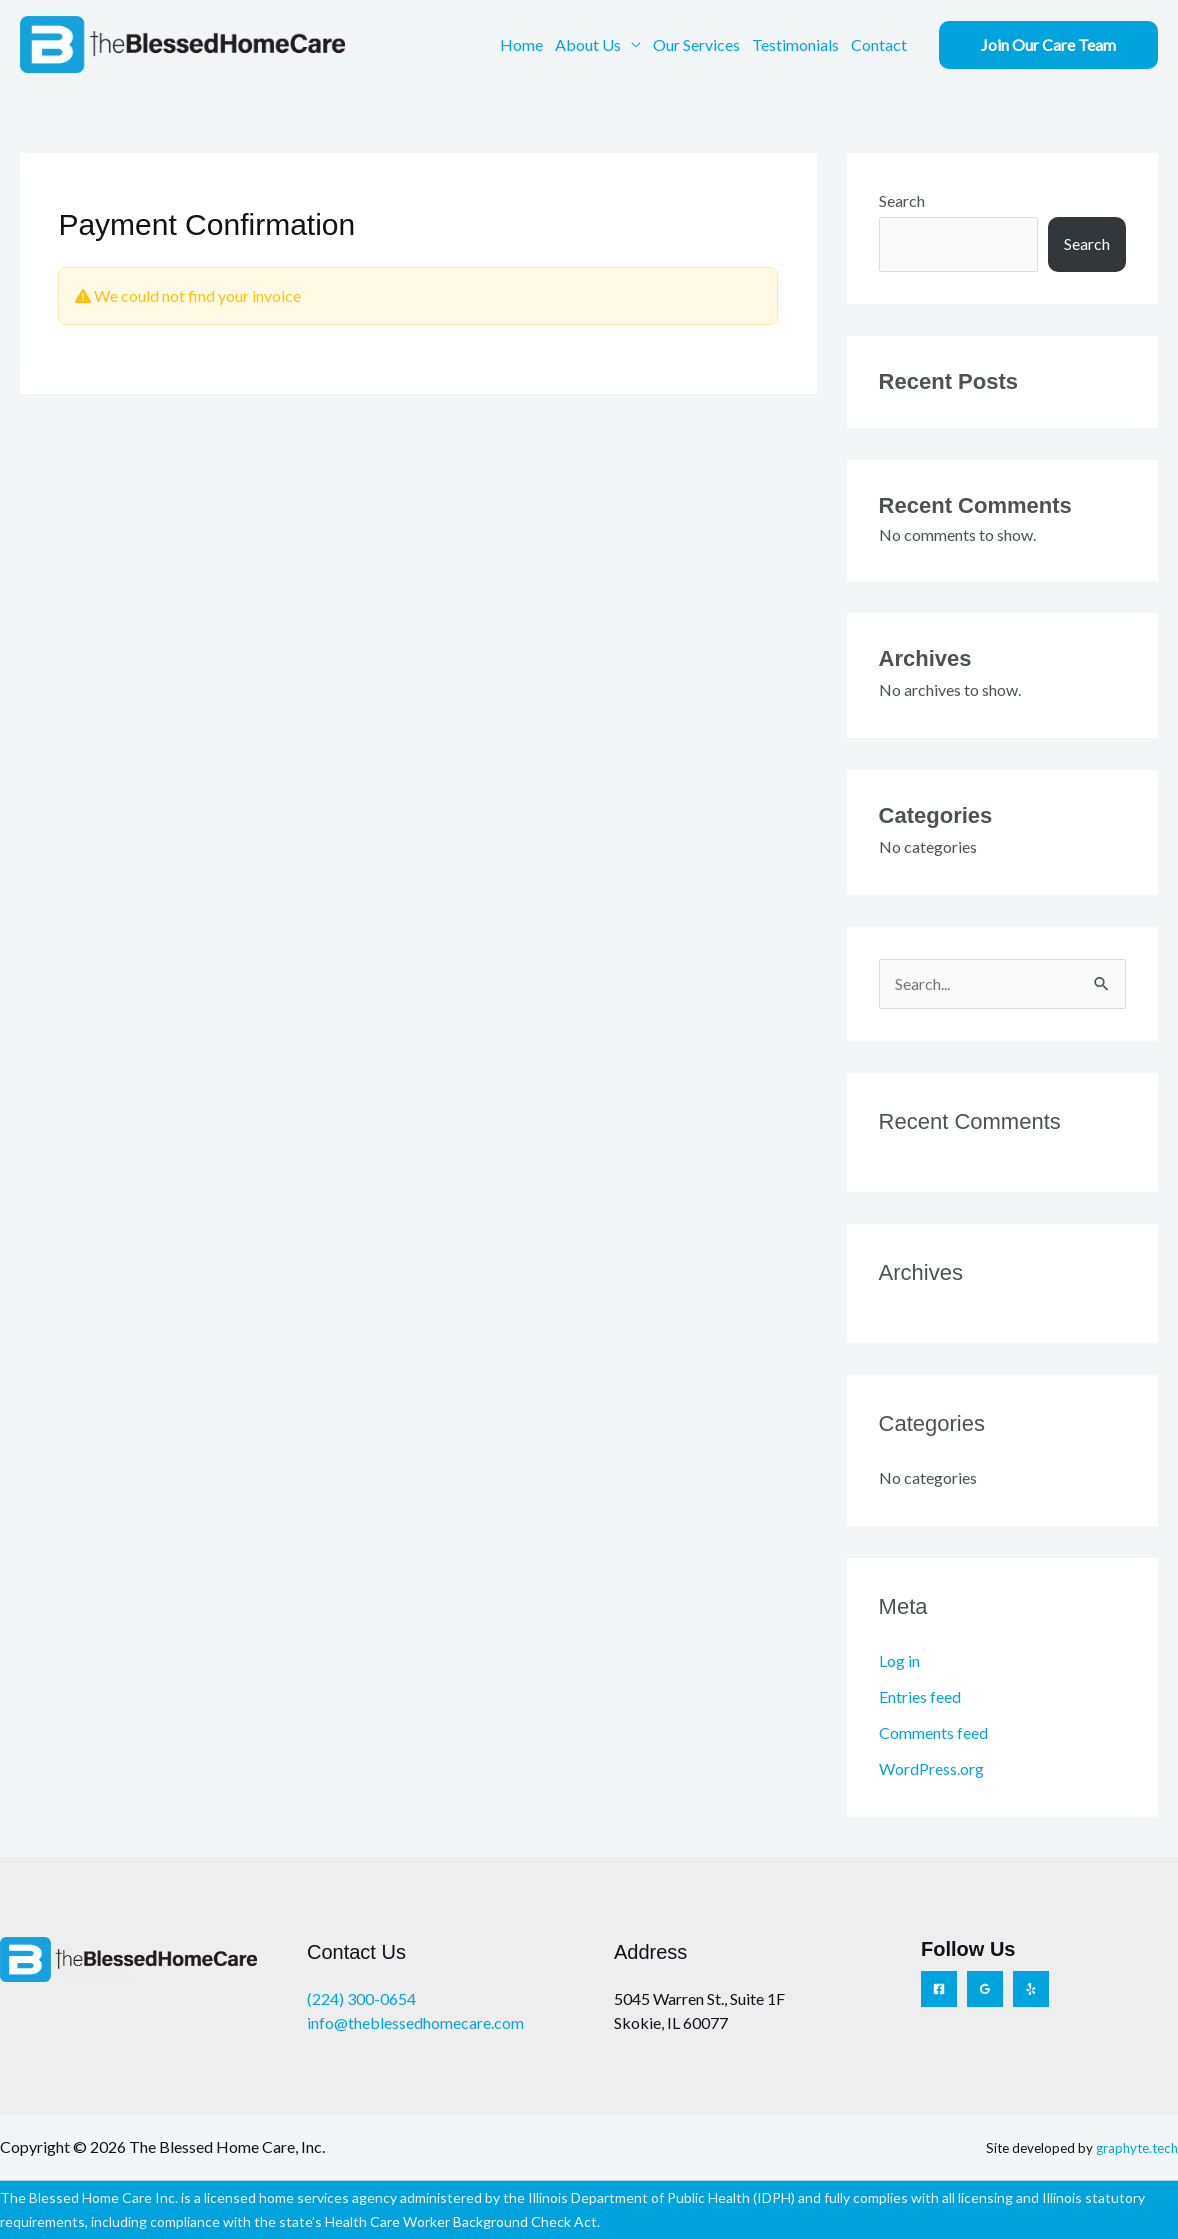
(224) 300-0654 (361, 1998)
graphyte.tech (1137, 2148)
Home (521, 44)
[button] (1048, 45)
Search (902, 200)
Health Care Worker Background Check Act (461, 2221)
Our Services (696, 44)
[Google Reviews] (985, 1989)
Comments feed (933, 1732)
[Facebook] (939, 1989)
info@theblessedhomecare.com (415, 2022)
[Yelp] (1031, 1989)
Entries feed (920, 1696)
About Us (588, 44)
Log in (899, 1660)
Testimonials (795, 44)
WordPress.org (931, 1768)
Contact (879, 44)
